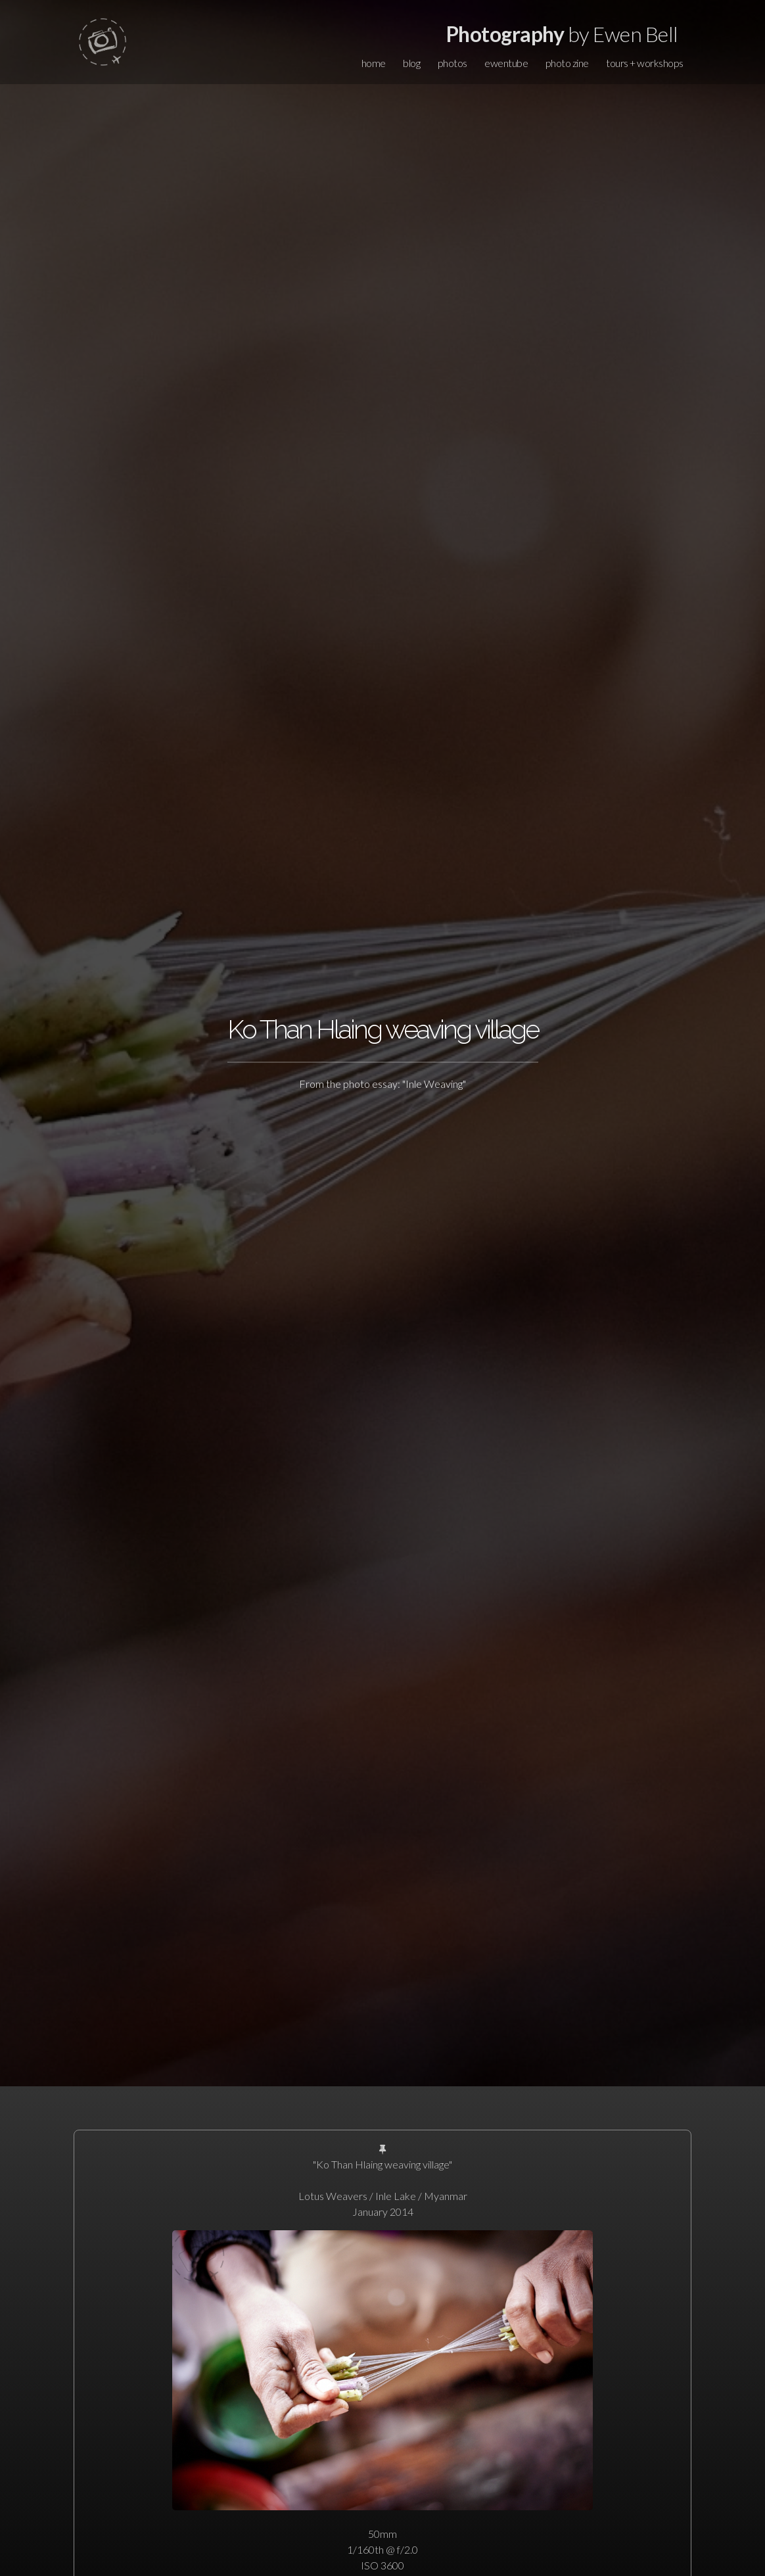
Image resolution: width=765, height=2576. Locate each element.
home (373, 63)
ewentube (506, 63)
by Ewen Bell (562, 34)
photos (452, 63)
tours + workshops (645, 63)
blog (411, 63)
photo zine (567, 63)
